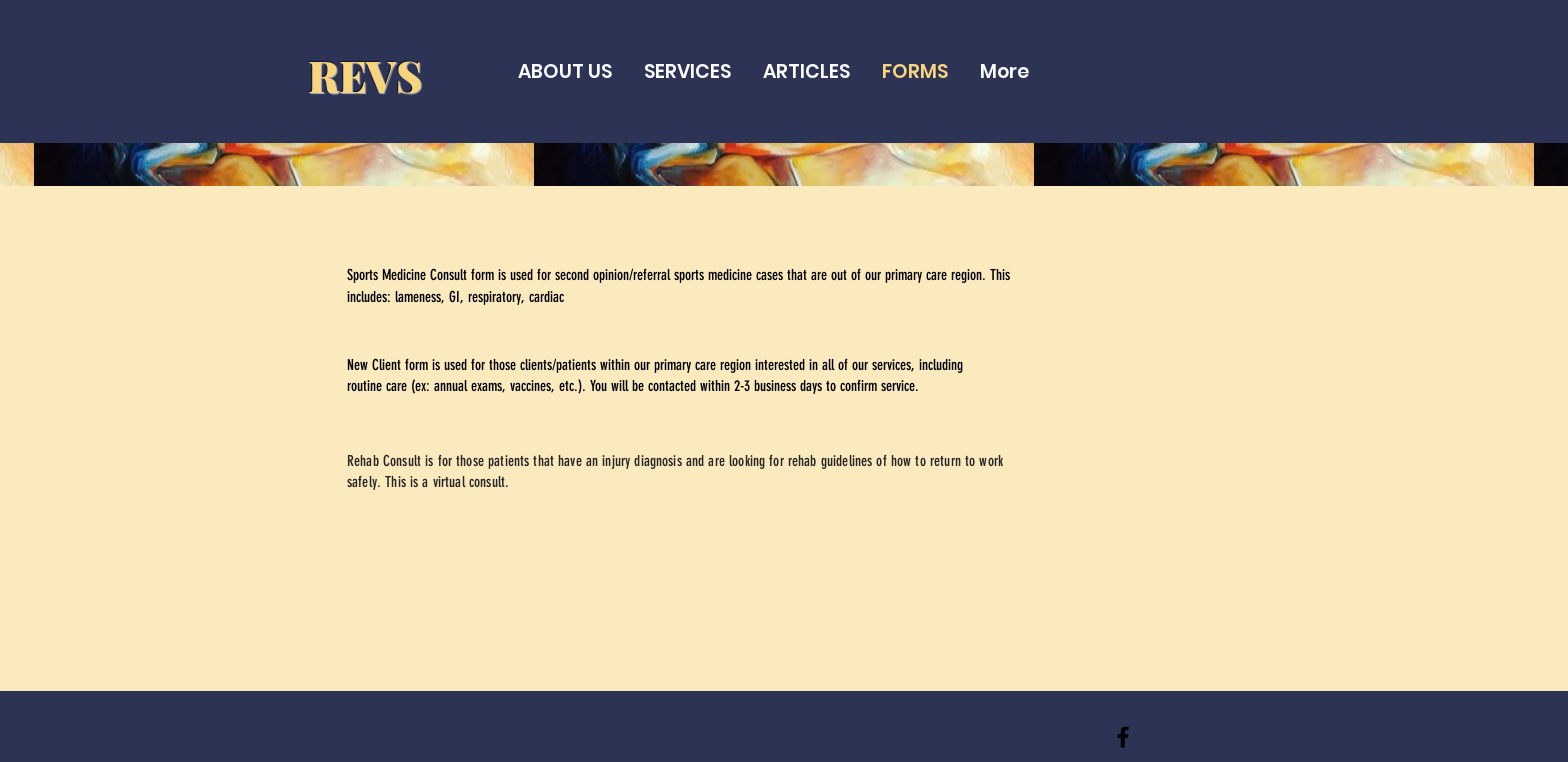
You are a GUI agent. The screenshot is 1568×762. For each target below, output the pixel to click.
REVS (365, 75)
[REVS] (1123, 737)
